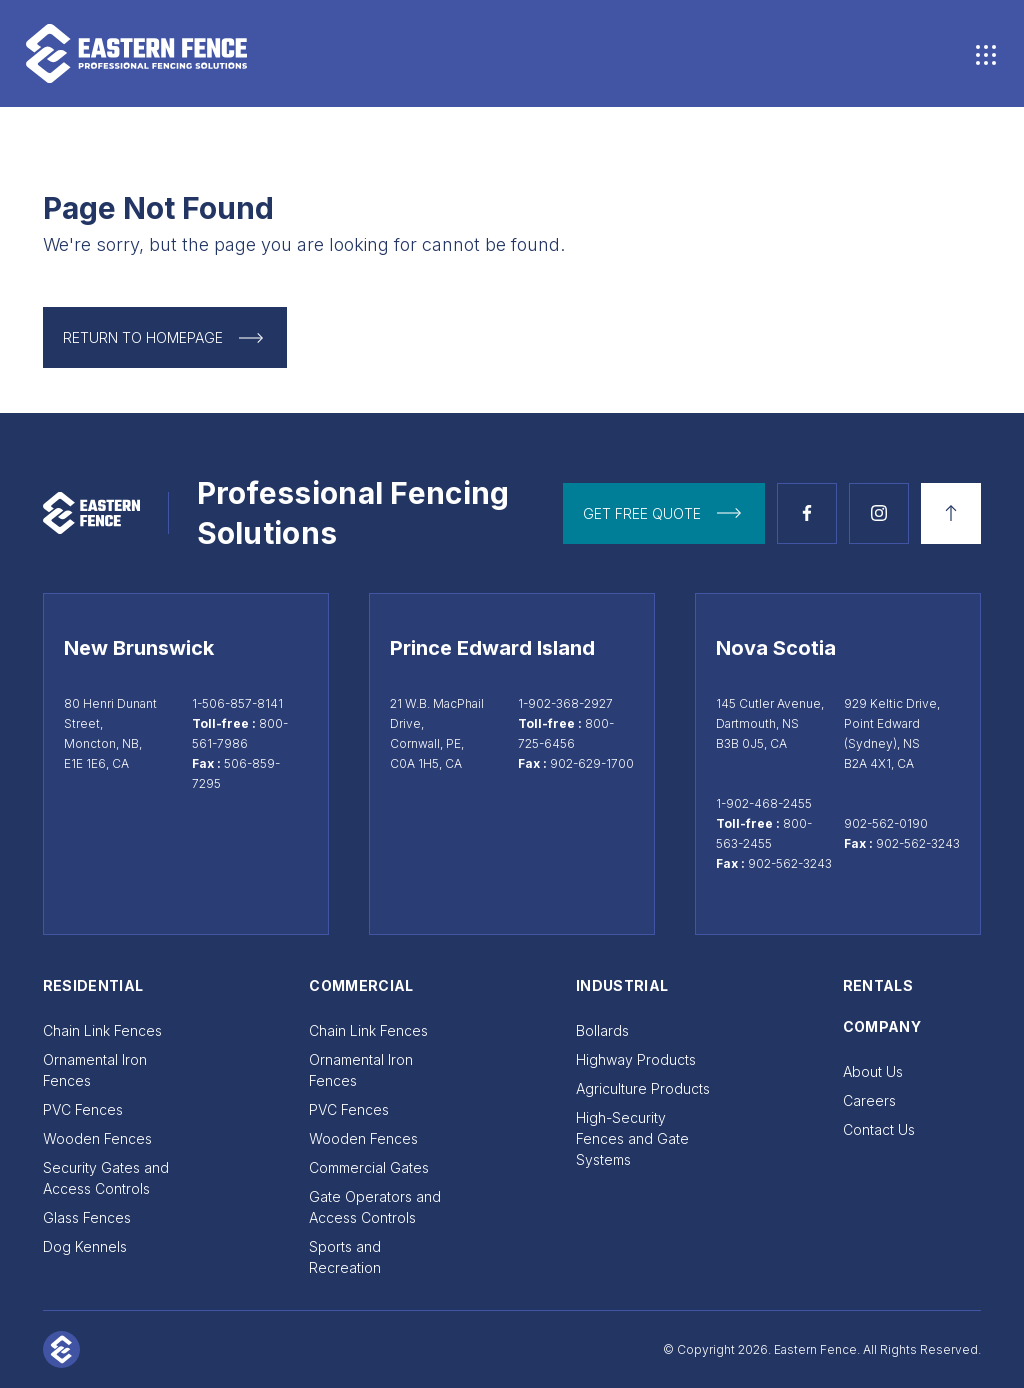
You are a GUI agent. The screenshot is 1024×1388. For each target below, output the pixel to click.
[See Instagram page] (879, 513)
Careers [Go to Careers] (869, 1100)
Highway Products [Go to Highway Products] (636, 1059)
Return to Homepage (143, 337)
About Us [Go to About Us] (873, 1071)
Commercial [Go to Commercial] (361, 985)
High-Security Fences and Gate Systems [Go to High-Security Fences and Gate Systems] (632, 1138)
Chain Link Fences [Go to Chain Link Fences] (102, 1030)
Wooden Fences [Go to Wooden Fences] (97, 1138)
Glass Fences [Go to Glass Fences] (87, 1217)
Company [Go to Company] (882, 1026)
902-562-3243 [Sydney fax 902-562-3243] (918, 843)
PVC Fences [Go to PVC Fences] (83, 1109)
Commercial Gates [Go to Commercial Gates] (369, 1167)
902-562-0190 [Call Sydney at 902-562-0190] (886, 823)
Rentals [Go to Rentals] (878, 985)
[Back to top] (951, 513)
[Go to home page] (269, 53)
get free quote (642, 513)
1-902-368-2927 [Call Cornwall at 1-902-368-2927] (565, 703)
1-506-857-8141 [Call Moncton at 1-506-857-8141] (237, 703)
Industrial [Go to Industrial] (622, 985)
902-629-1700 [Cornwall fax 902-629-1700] (592, 763)
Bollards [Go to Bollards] (602, 1030)
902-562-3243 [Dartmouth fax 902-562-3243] (790, 863)
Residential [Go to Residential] (93, 985)
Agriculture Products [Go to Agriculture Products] (643, 1088)
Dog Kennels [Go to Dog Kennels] (85, 1246)
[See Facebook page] (807, 513)
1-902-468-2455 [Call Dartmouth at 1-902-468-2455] (764, 803)
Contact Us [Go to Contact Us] (879, 1129)
